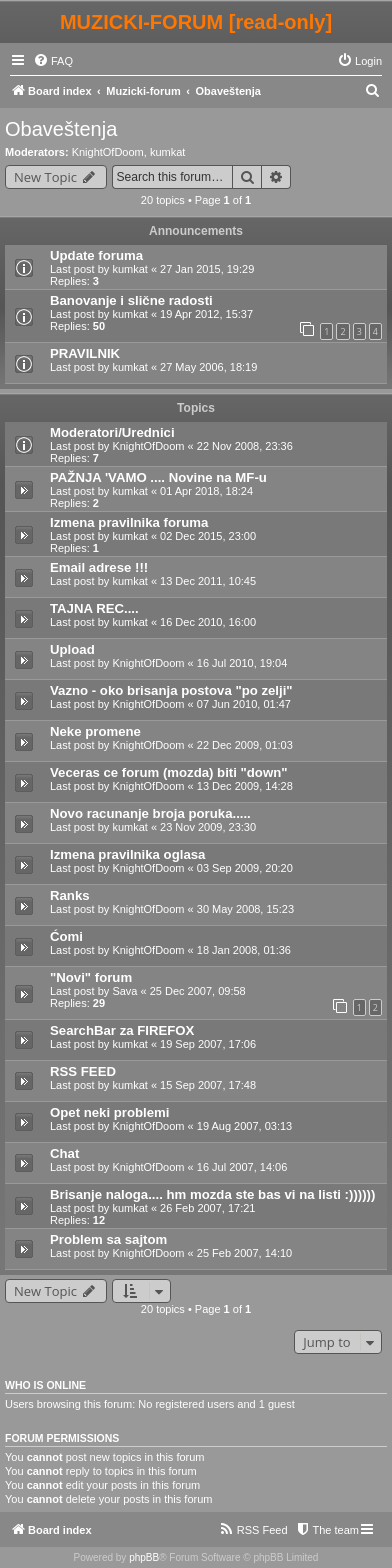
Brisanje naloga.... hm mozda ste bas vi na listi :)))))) (212, 1194)
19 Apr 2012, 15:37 (206, 314)
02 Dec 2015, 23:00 (208, 536)
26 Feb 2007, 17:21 (207, 1208)
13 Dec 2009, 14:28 (245, 786)
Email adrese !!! (99, 567)
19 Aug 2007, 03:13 (244, 1126)
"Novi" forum (91, 977)
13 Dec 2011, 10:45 (208, 581)
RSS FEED (83, 1071)
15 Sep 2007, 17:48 (208, 1085)
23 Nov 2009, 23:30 (208, 827)
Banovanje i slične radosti (131, 300)
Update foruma (96, 255)
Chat (64, 1153)
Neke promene (95, 731)
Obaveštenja (61, 129)
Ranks (70, 895)
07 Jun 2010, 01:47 (244, 704)
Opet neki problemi (109, 1112)
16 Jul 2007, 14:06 (242, 1167)
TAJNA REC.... (94, 608)
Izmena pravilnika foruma (129, 522)
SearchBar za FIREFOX (122, 1030)
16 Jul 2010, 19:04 (242, 663)
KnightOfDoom (108, 152)
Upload (72, 649)
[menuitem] (53, 61)
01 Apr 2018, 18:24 (206, 491)
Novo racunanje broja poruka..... (150, 813)
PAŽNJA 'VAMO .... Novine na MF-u (158, 477)
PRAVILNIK (85, 353)
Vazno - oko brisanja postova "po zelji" (171, 690)
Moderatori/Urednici (112, 432)
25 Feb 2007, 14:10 (244, 1253)
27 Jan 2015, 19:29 (207, 269)
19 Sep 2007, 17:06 (208, 1044)
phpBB (144, 1557)
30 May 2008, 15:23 (245, 909)
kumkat (167, 152)
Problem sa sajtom (108, 1239)
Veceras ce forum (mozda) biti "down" (168, 772)
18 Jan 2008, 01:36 (244, 950)
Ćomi (66, 936)
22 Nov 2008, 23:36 (245, 446)
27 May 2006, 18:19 (208, 367)
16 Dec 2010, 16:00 (208, 622)
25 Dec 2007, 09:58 (198, 991)
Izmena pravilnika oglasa (127, 854)
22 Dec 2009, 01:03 (245, 745)
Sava (124, 991)
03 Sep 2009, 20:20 (245, 868)
